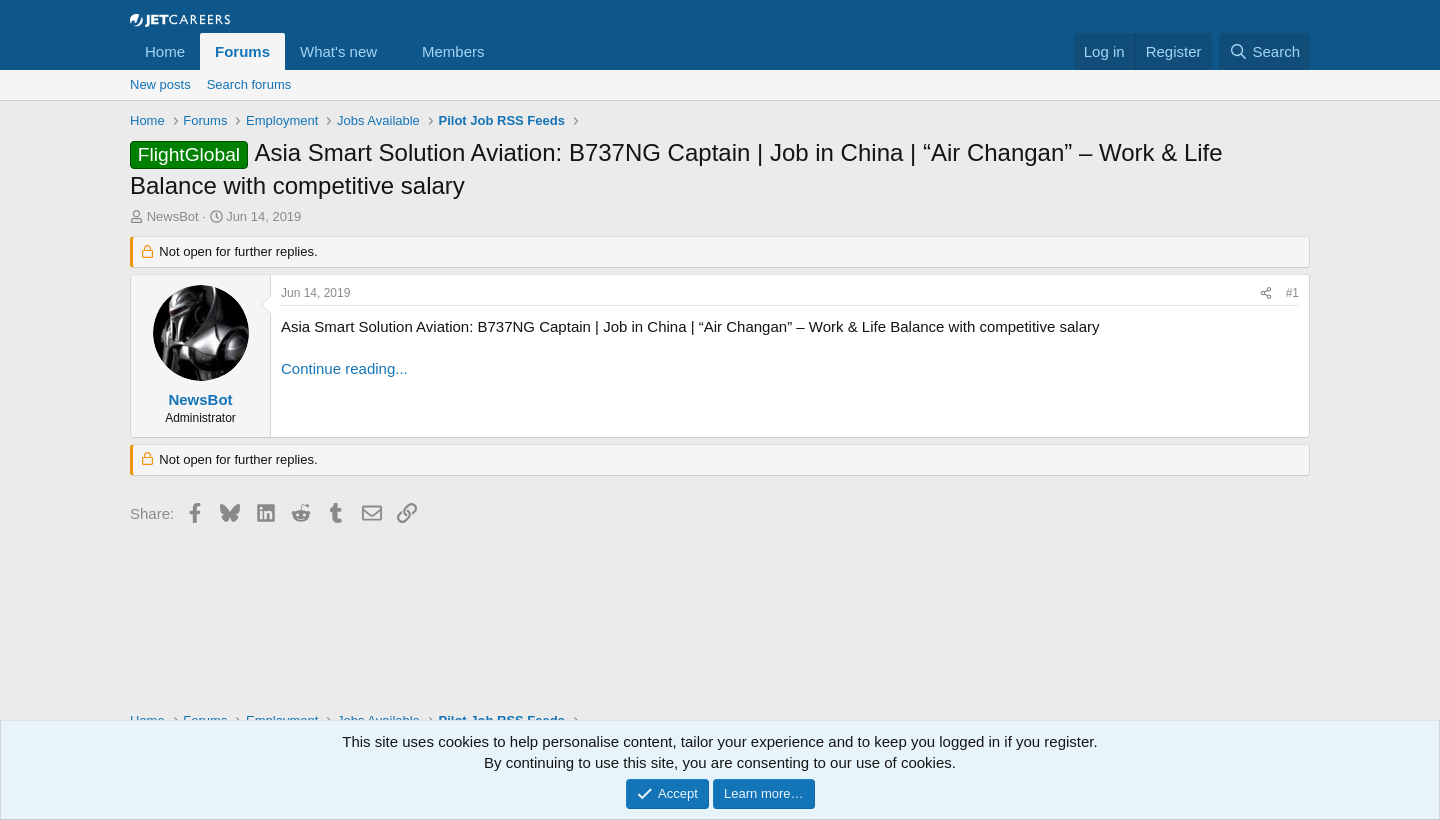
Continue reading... (344, 368)
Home (165, 51)
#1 (1292, 293)
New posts (160, 84)
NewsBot (173, 216)
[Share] (1266, 293)
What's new (338, 51)
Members (453, 51)
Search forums (249, 84)
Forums (242, 51)
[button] (393, 51)
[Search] (1264, 51)
